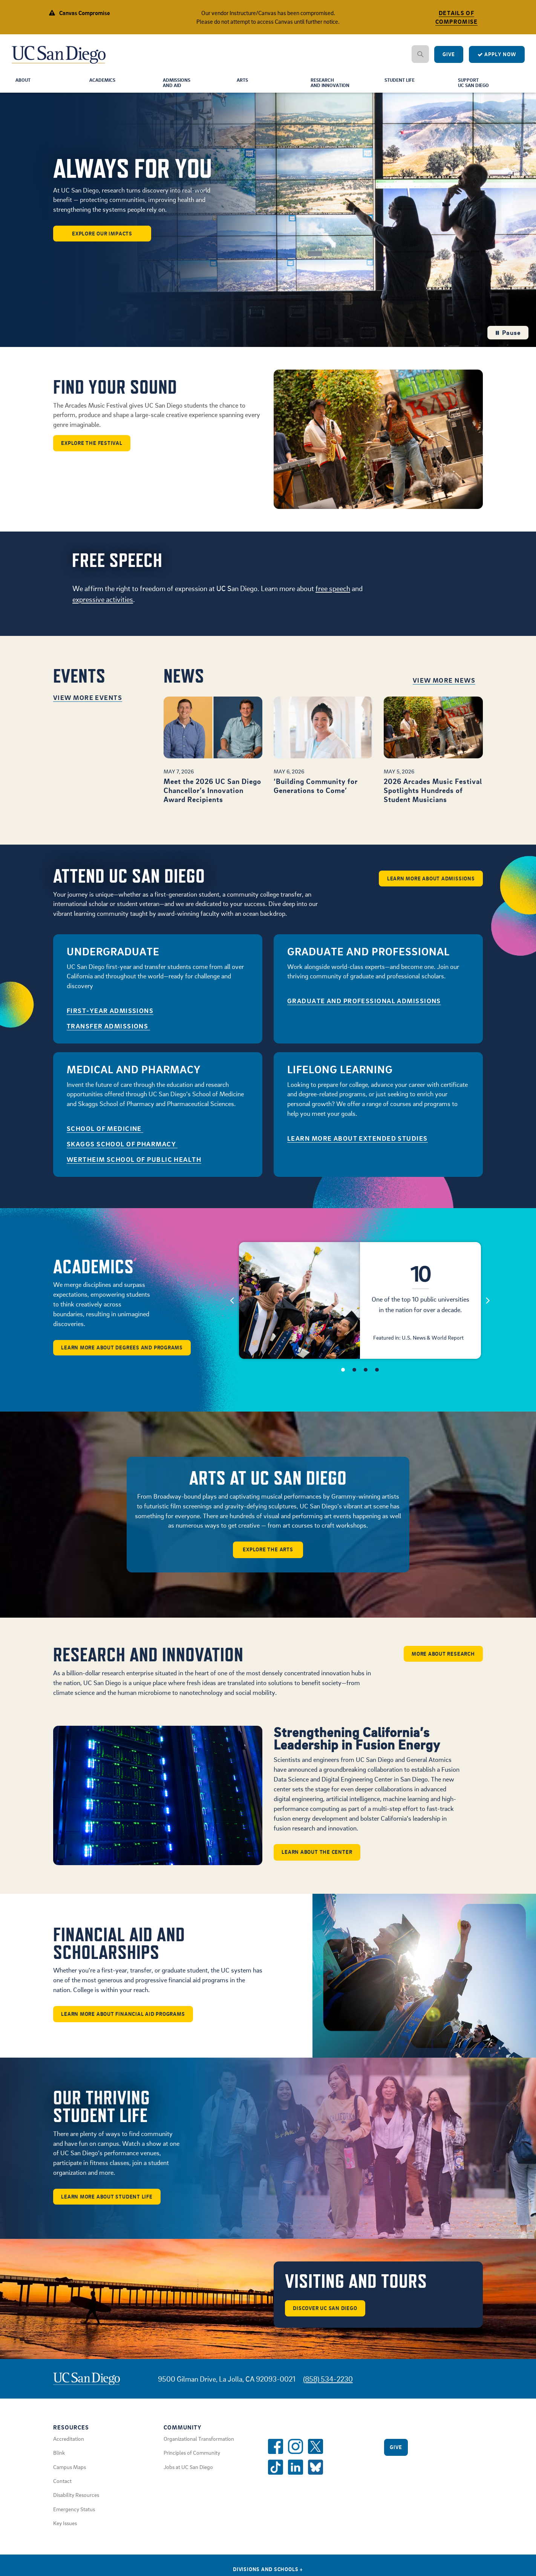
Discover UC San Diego (326, 2315)
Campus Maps (69, 2474)
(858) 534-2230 (328, 2386)
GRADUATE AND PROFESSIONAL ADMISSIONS (364, 1006)
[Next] (488, 1305)
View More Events (87, 702)
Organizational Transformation (199, 2446)
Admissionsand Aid (178, 88)
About (24, 85)
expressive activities (102, 604)
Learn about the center (318, 1858)
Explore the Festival (92, 448)
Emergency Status (74, 2516)
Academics (104, 85)
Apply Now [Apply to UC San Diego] (496, 58)
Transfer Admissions (108, 1031)
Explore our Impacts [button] (102, 238)
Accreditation (68, 2446)
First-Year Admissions (110, 1015)
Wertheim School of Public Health (134, 1164)
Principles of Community (192, 2460)
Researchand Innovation (332, 88)
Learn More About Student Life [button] (108, 2203)
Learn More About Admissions (429, 881)
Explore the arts (268, 1555)
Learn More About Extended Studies (357, 1143)
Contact (62, 2488)
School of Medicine (105, 1133)
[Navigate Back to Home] (59, 53)
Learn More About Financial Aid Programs (124, 2020)
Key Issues (65, 2530)
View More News (444, 685)
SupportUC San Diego (475, 88)
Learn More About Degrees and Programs (123, 1352)
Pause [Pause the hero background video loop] (508, 337)
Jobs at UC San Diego (188, 2474)
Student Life (401, 85)
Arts (243, 85)
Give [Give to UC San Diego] (449, 58)
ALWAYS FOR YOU (132, 173)
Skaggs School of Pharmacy (122, 1149)
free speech (332, 593)
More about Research (442, 1659)
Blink (59, 2460)
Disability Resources (76, 2502)
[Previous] (232, 1305)
